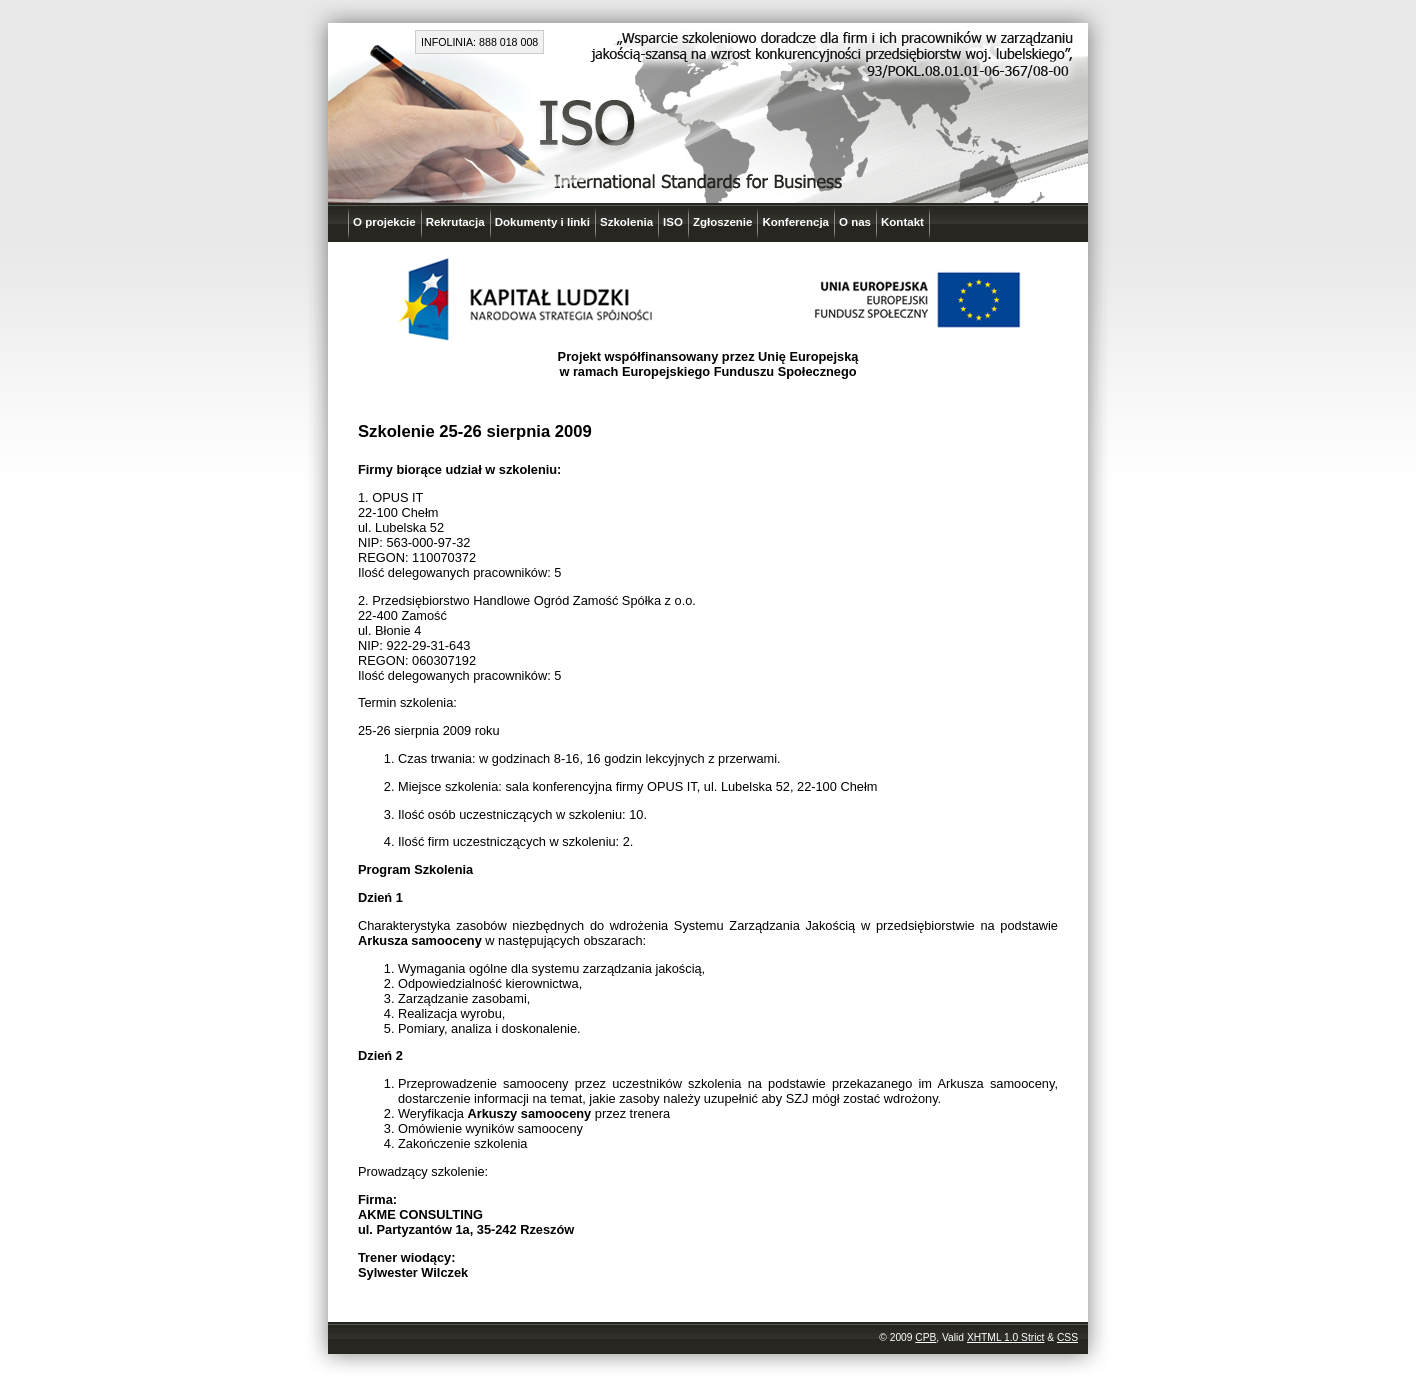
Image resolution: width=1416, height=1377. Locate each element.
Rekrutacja (455, 222)
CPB (925, 1337)
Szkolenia (626, 222)
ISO (673, 222)
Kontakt (902, 222)
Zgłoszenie (723, 222)
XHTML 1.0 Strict (1006, 1337)
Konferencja (795, 222)
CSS (1067, 1337)
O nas (855, 222)
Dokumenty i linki (542, 222)
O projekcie (384, 222)
